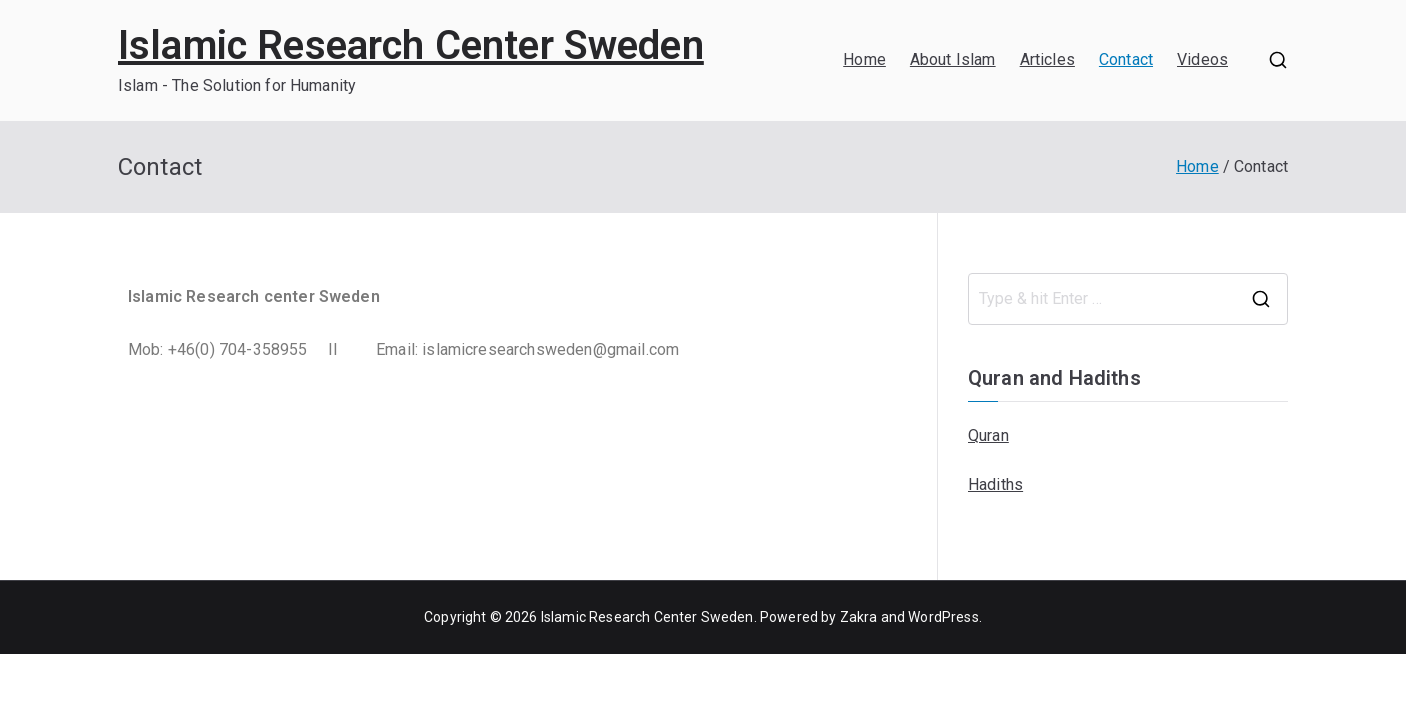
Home (864, 59)
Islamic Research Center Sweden (411, 45)
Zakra (859, 617)
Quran (988, 435)
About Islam (953, 59)
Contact (1126, 59)
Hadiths (995, 484)
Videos (1202, 59)
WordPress (943, 617)
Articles (1047, 59)
